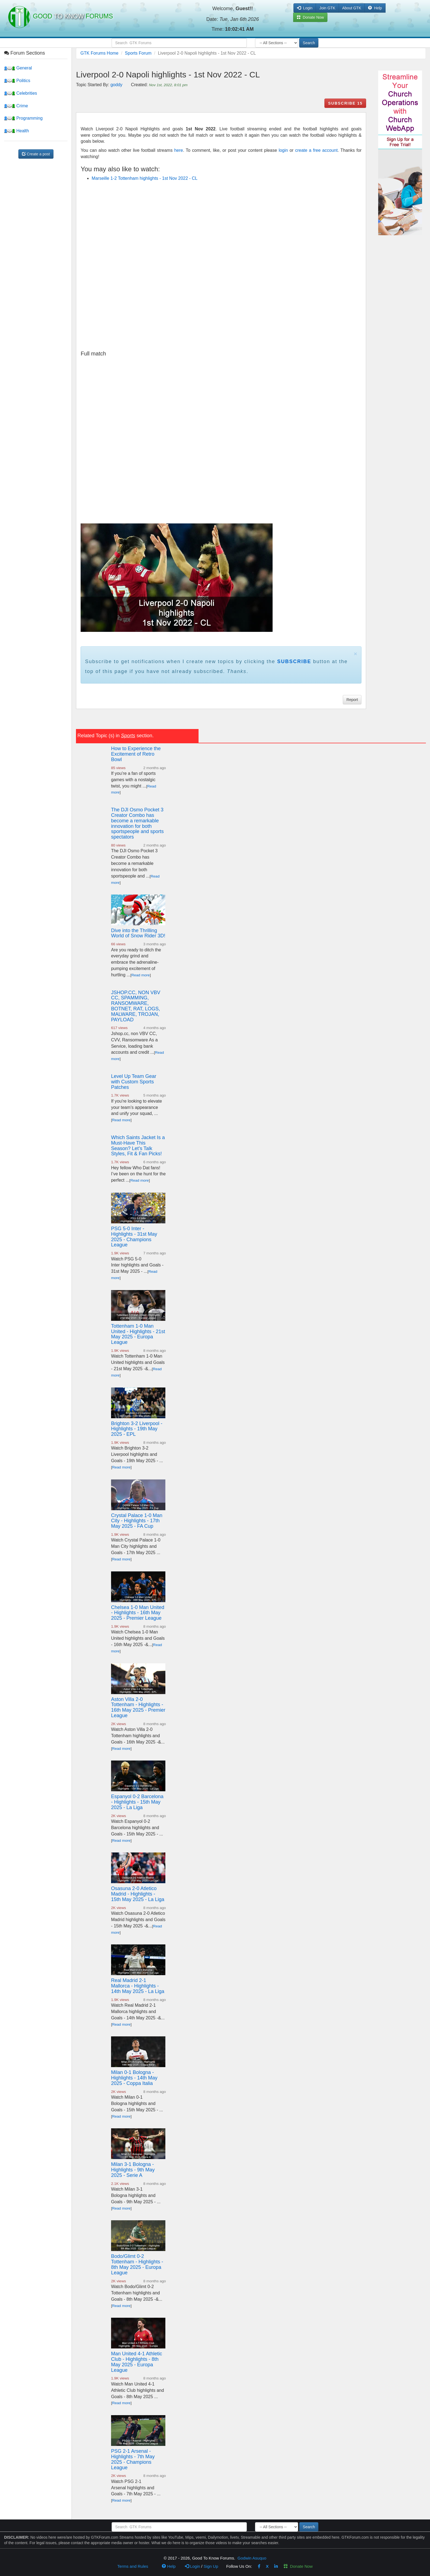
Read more (140, 975)
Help (375, 8)
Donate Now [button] (310, 17)
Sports (128, 735)
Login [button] (304, 8)
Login (192, 2566)
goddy (117, 84)
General (18, 68)
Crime (16, 105)
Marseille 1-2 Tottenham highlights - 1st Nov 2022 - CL (144, 178)
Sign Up (210, 2566)
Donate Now (298, 2566)
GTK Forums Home (99, 53)
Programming (23, 118)
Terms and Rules (132, 2566)
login (283, 150)
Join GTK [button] (327, 8)
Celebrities (20, 93)
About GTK (351, 8)
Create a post (36, 154)
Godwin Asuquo (251, 2558)
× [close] (355, 654)
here (178, 150)
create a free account (316, 150)
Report (352, 699)
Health (16, 130)
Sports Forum (138, 53)
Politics (17, 80)
